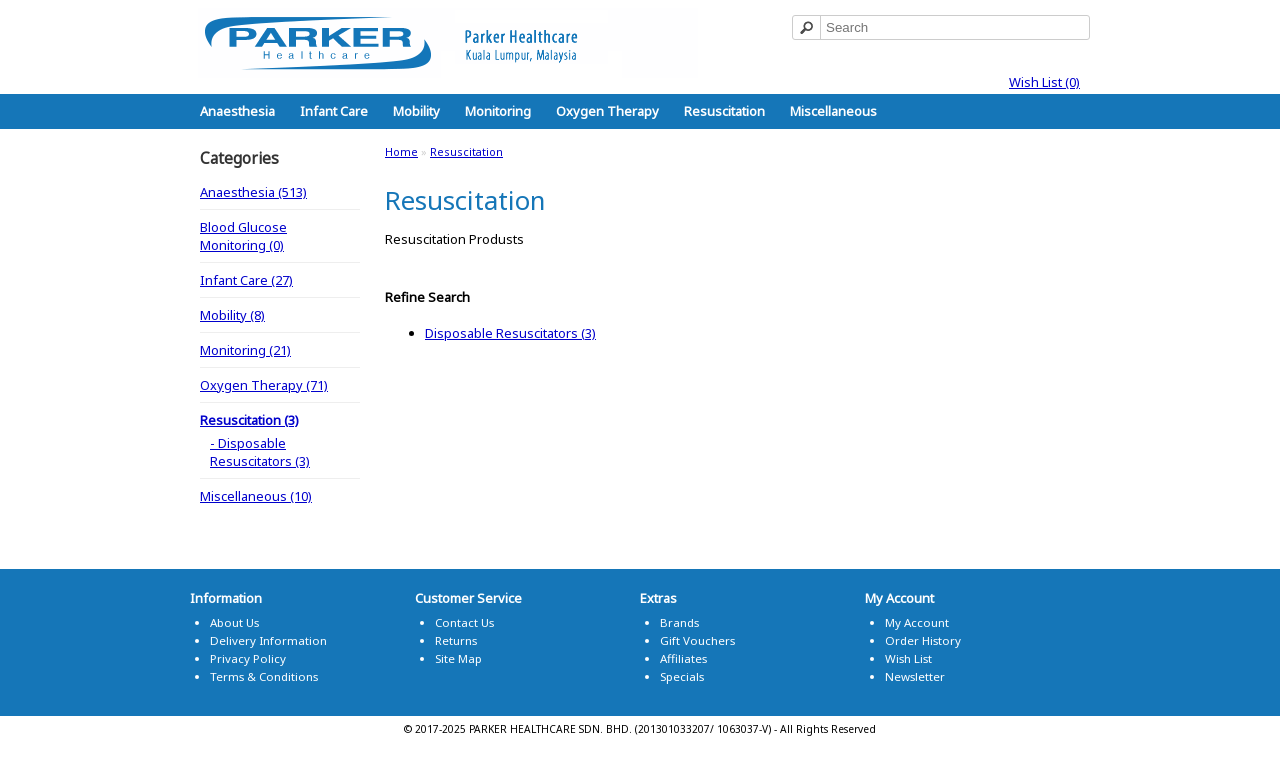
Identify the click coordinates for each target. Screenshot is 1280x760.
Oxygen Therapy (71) (264, 385)
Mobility (416, 111)
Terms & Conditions (264, 676)
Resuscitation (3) (249, 420)
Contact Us (464, 622)
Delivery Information (268, 640)
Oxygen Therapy (607, 111)
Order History (923, 640)
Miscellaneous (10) (256, 496)
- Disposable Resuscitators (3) (260, 452)
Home (401, 151)
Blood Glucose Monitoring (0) (243, 236)
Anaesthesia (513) (253, 192)
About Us (234, 622)
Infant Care (334, 111)
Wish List (908, 658)
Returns (456, 640)
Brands (679, 622)
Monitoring (498, 111)
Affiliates (683, 658)
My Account (917, 622)
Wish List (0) (1044, 82)
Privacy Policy (248, 658)
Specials (682, 676)
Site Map (458, 658)
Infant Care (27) (246, 280)
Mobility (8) (232, 315)
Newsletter (915, 676)
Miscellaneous (833, 111)
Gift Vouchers (697, 640)
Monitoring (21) (245, 350)
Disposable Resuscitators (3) (510, 333)
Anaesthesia (237, 111)
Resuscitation (724, 111)
